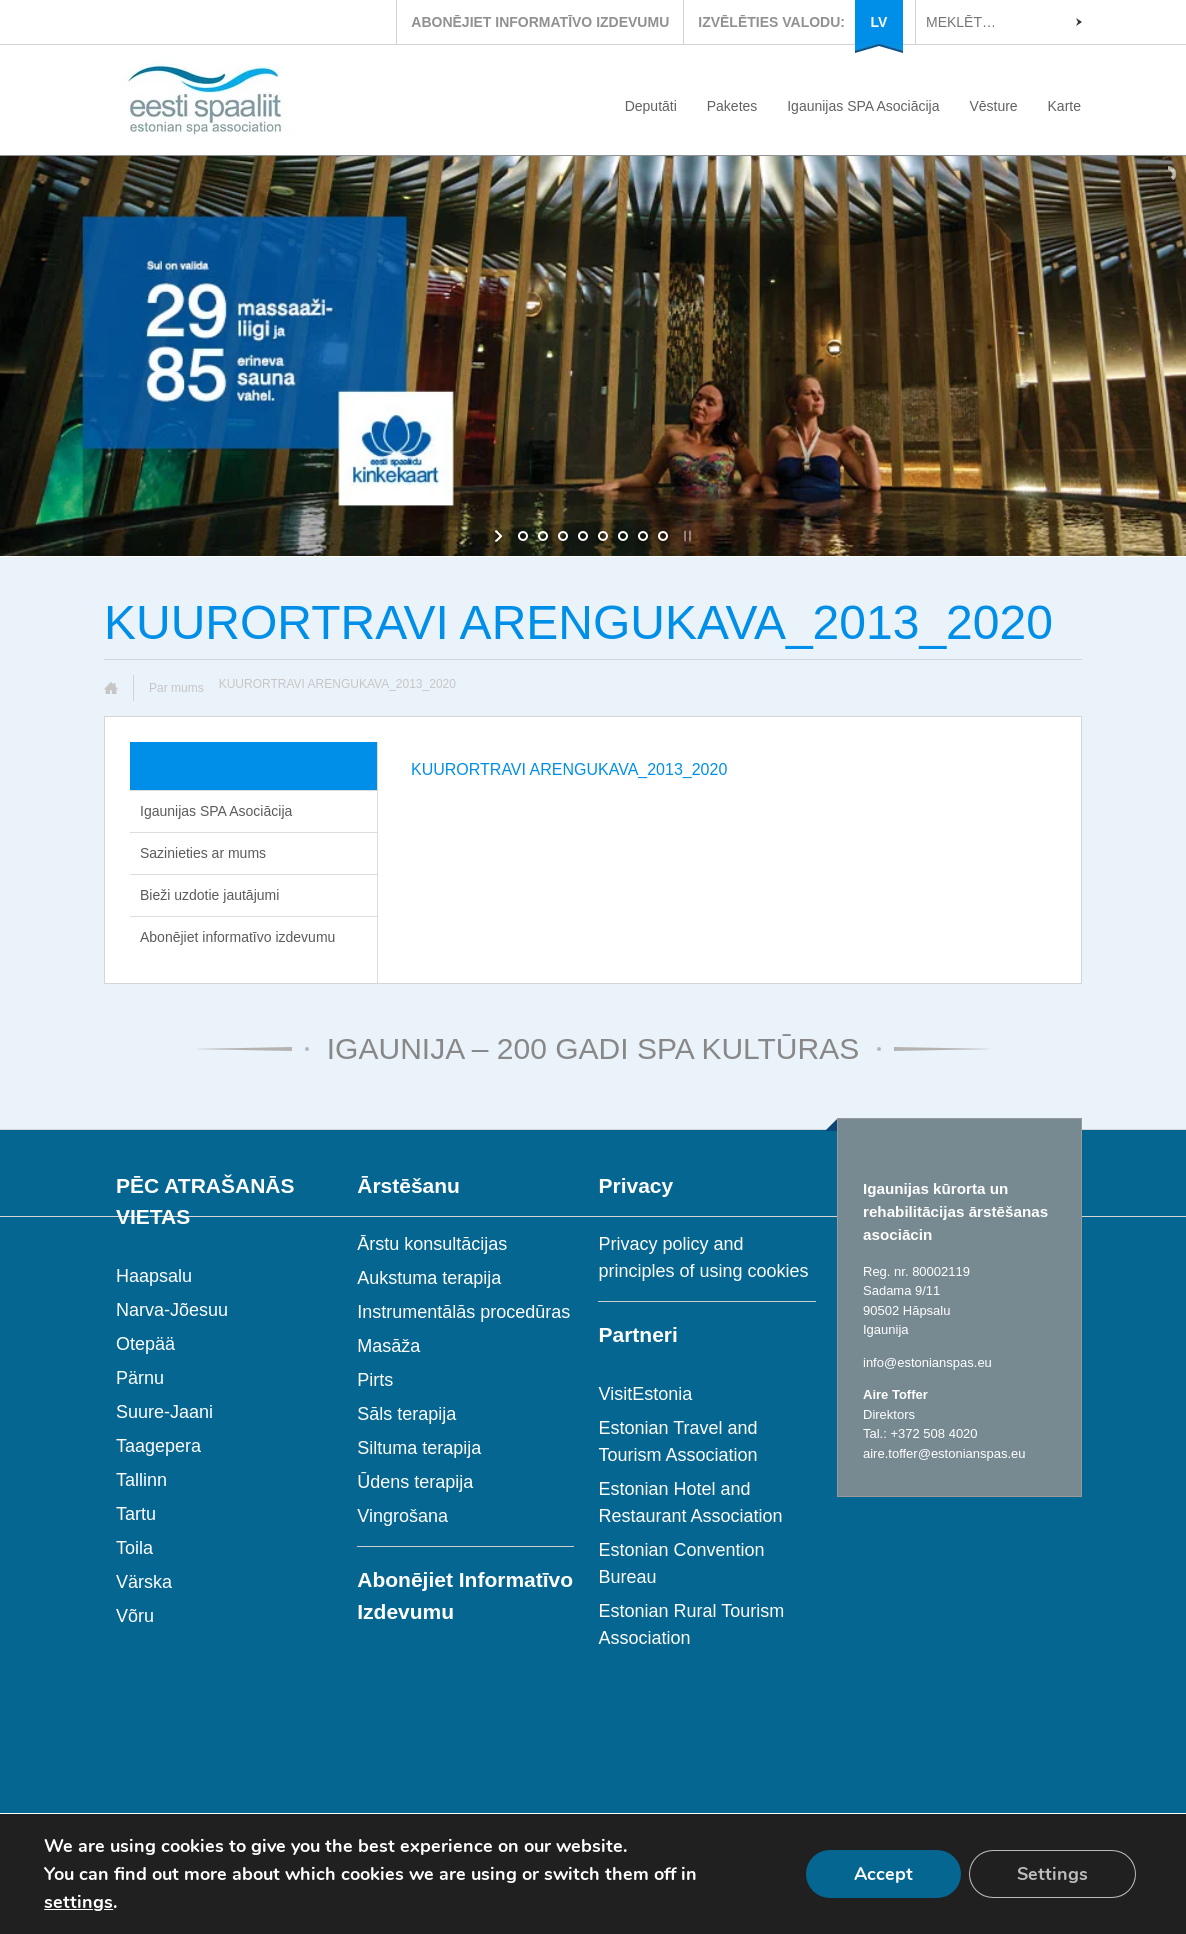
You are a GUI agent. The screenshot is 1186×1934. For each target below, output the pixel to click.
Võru (135, 1616)
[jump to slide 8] (663, 536)
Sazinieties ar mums (203, 853)
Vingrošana (402, 1516)
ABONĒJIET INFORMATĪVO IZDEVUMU (540, 22)
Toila (134, 1548)
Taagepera (158, 1446)
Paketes (732, 106)
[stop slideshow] (685, 536)
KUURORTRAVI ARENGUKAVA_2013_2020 (569, 769)
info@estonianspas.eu (927, 1362)
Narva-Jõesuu (172, 1310)
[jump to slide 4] (583, 536)
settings (78, 1902)
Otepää (145, 1344)
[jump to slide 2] (543, 536)
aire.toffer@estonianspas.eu (944, 1453)
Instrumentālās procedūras (463, 1312)
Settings (1052, 1874)
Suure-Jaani (164, 1412)
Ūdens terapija (415, 1482)
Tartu (136, 1514)
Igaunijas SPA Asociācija (863, 106)
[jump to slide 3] (563, 536)
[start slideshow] (500, 536)
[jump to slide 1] (523, 536)
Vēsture (993, 106)
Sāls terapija (406, 1414)
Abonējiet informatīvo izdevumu (237, 937)
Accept (883, 1874)
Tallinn (141, 1480)
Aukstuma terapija (429, 1278)
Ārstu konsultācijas (432, 1244)
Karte (1064, 106)
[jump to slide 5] (603, 536)
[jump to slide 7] (643, 536)
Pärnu (140, 1378)
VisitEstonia (645, 1394)
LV (879, 22)
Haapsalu (154, 1276)
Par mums (176, 688)
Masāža (388, 1346)
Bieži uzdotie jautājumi (209, 895)
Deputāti (651, 106)
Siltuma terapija (419, 1448)
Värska (144, 1582)
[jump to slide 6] (623, 536)
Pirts (375, 1380)
